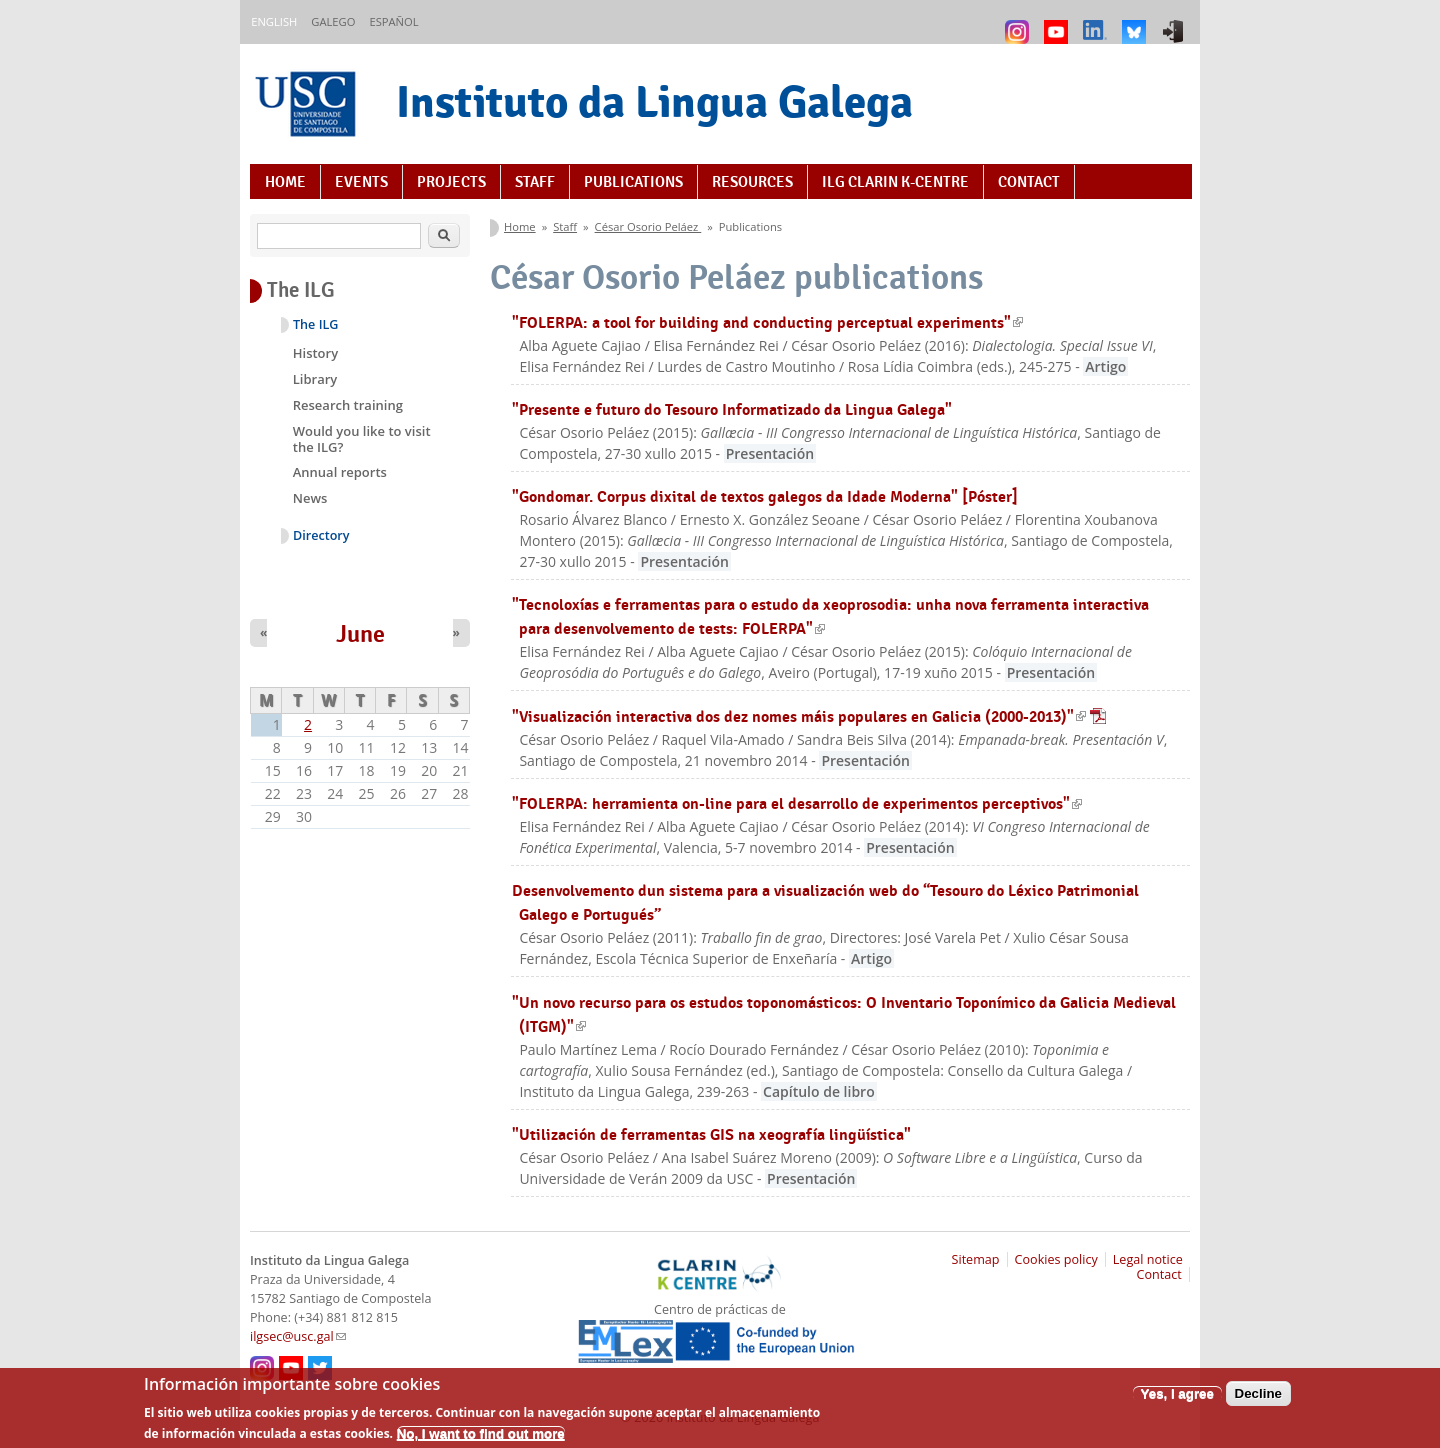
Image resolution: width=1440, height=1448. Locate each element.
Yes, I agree (1177, 1400)
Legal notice (1148, 1259)
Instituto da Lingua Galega (654, 101)
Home (285, 182)
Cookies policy (1056, 1259)
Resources (752, 182)
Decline (1258, 1400)
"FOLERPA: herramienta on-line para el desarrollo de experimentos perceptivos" (797, 803)
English (274, 21)
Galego (333, 21)
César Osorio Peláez (648, 226)
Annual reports (340, 472)
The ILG (315, 324)
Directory (321, 535)
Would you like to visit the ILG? (362, 439)
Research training (348, 405)
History (315, 353)
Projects (451, 182)
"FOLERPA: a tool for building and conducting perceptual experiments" (767, 322)
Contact (1029, 182)
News (310, 498)
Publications (633, 182)
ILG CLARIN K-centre (895, 182)
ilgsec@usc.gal (298, 1336)
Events (361, 182)
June (360, 634)
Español (393, 21)
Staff (535, 182)
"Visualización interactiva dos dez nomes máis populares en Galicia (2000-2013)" (809, 716)
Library (315, 379)
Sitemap (976, 1259)
